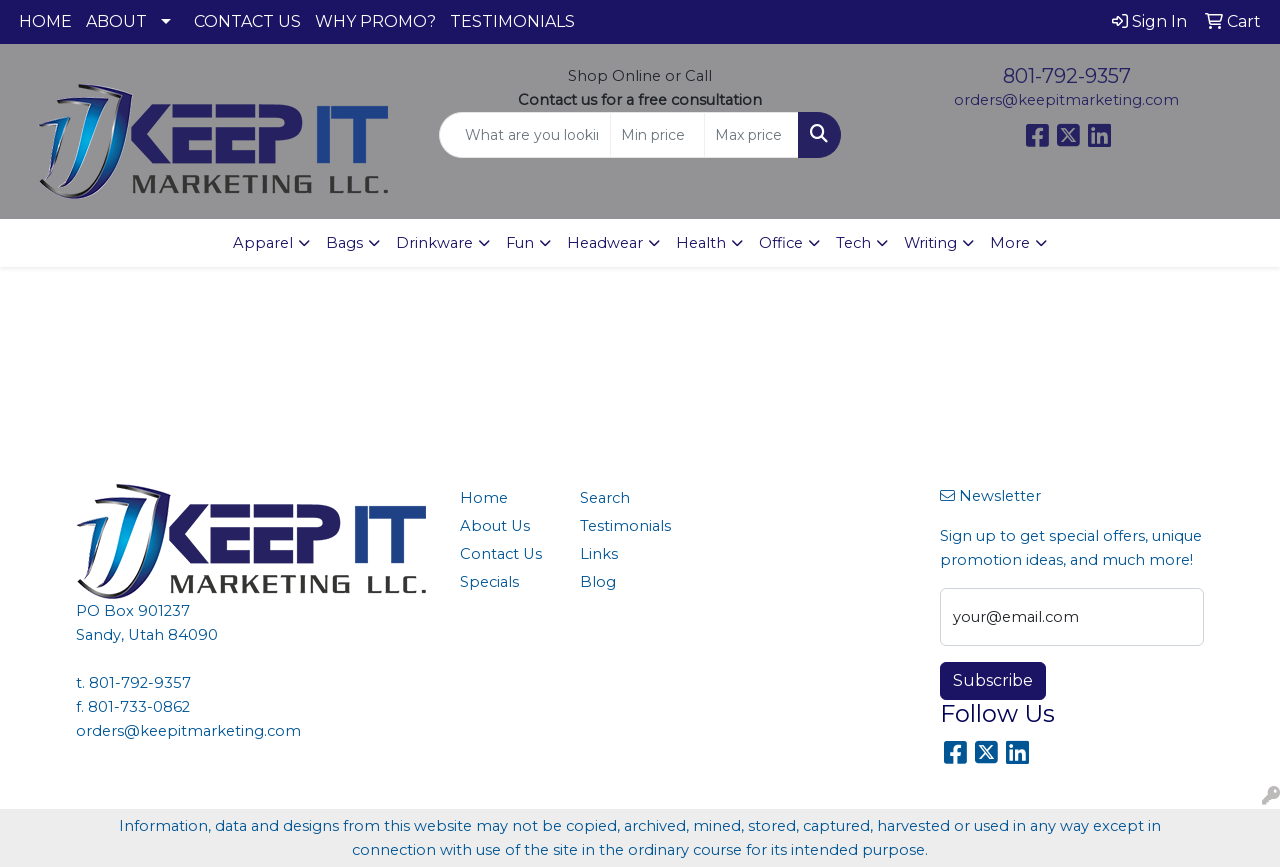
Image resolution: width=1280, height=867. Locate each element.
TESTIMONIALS (512, 21)
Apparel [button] (263, 243)
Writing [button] (930, 243)
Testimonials (625, 526)
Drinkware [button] (434, 243)
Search (605, 498)
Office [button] (781, 243)
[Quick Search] (525, 135)
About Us (495, 526)
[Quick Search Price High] (751, 135)
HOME (45, 21)
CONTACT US (247, 21)
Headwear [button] (605, 243)
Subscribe (993, 680)
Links (599, 554)
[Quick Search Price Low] (657, 135)
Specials (489, 582)
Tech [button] (853, 243)
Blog (598, 582)
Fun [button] (520, 243)
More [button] (1010, 243)
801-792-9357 (1067, 76)
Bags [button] (344, 243)
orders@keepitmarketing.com (1066, 100)
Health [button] (701, 243)
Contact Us (501, 554)
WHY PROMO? (375, 21)
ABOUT (116, 21)
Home (484, 498)
